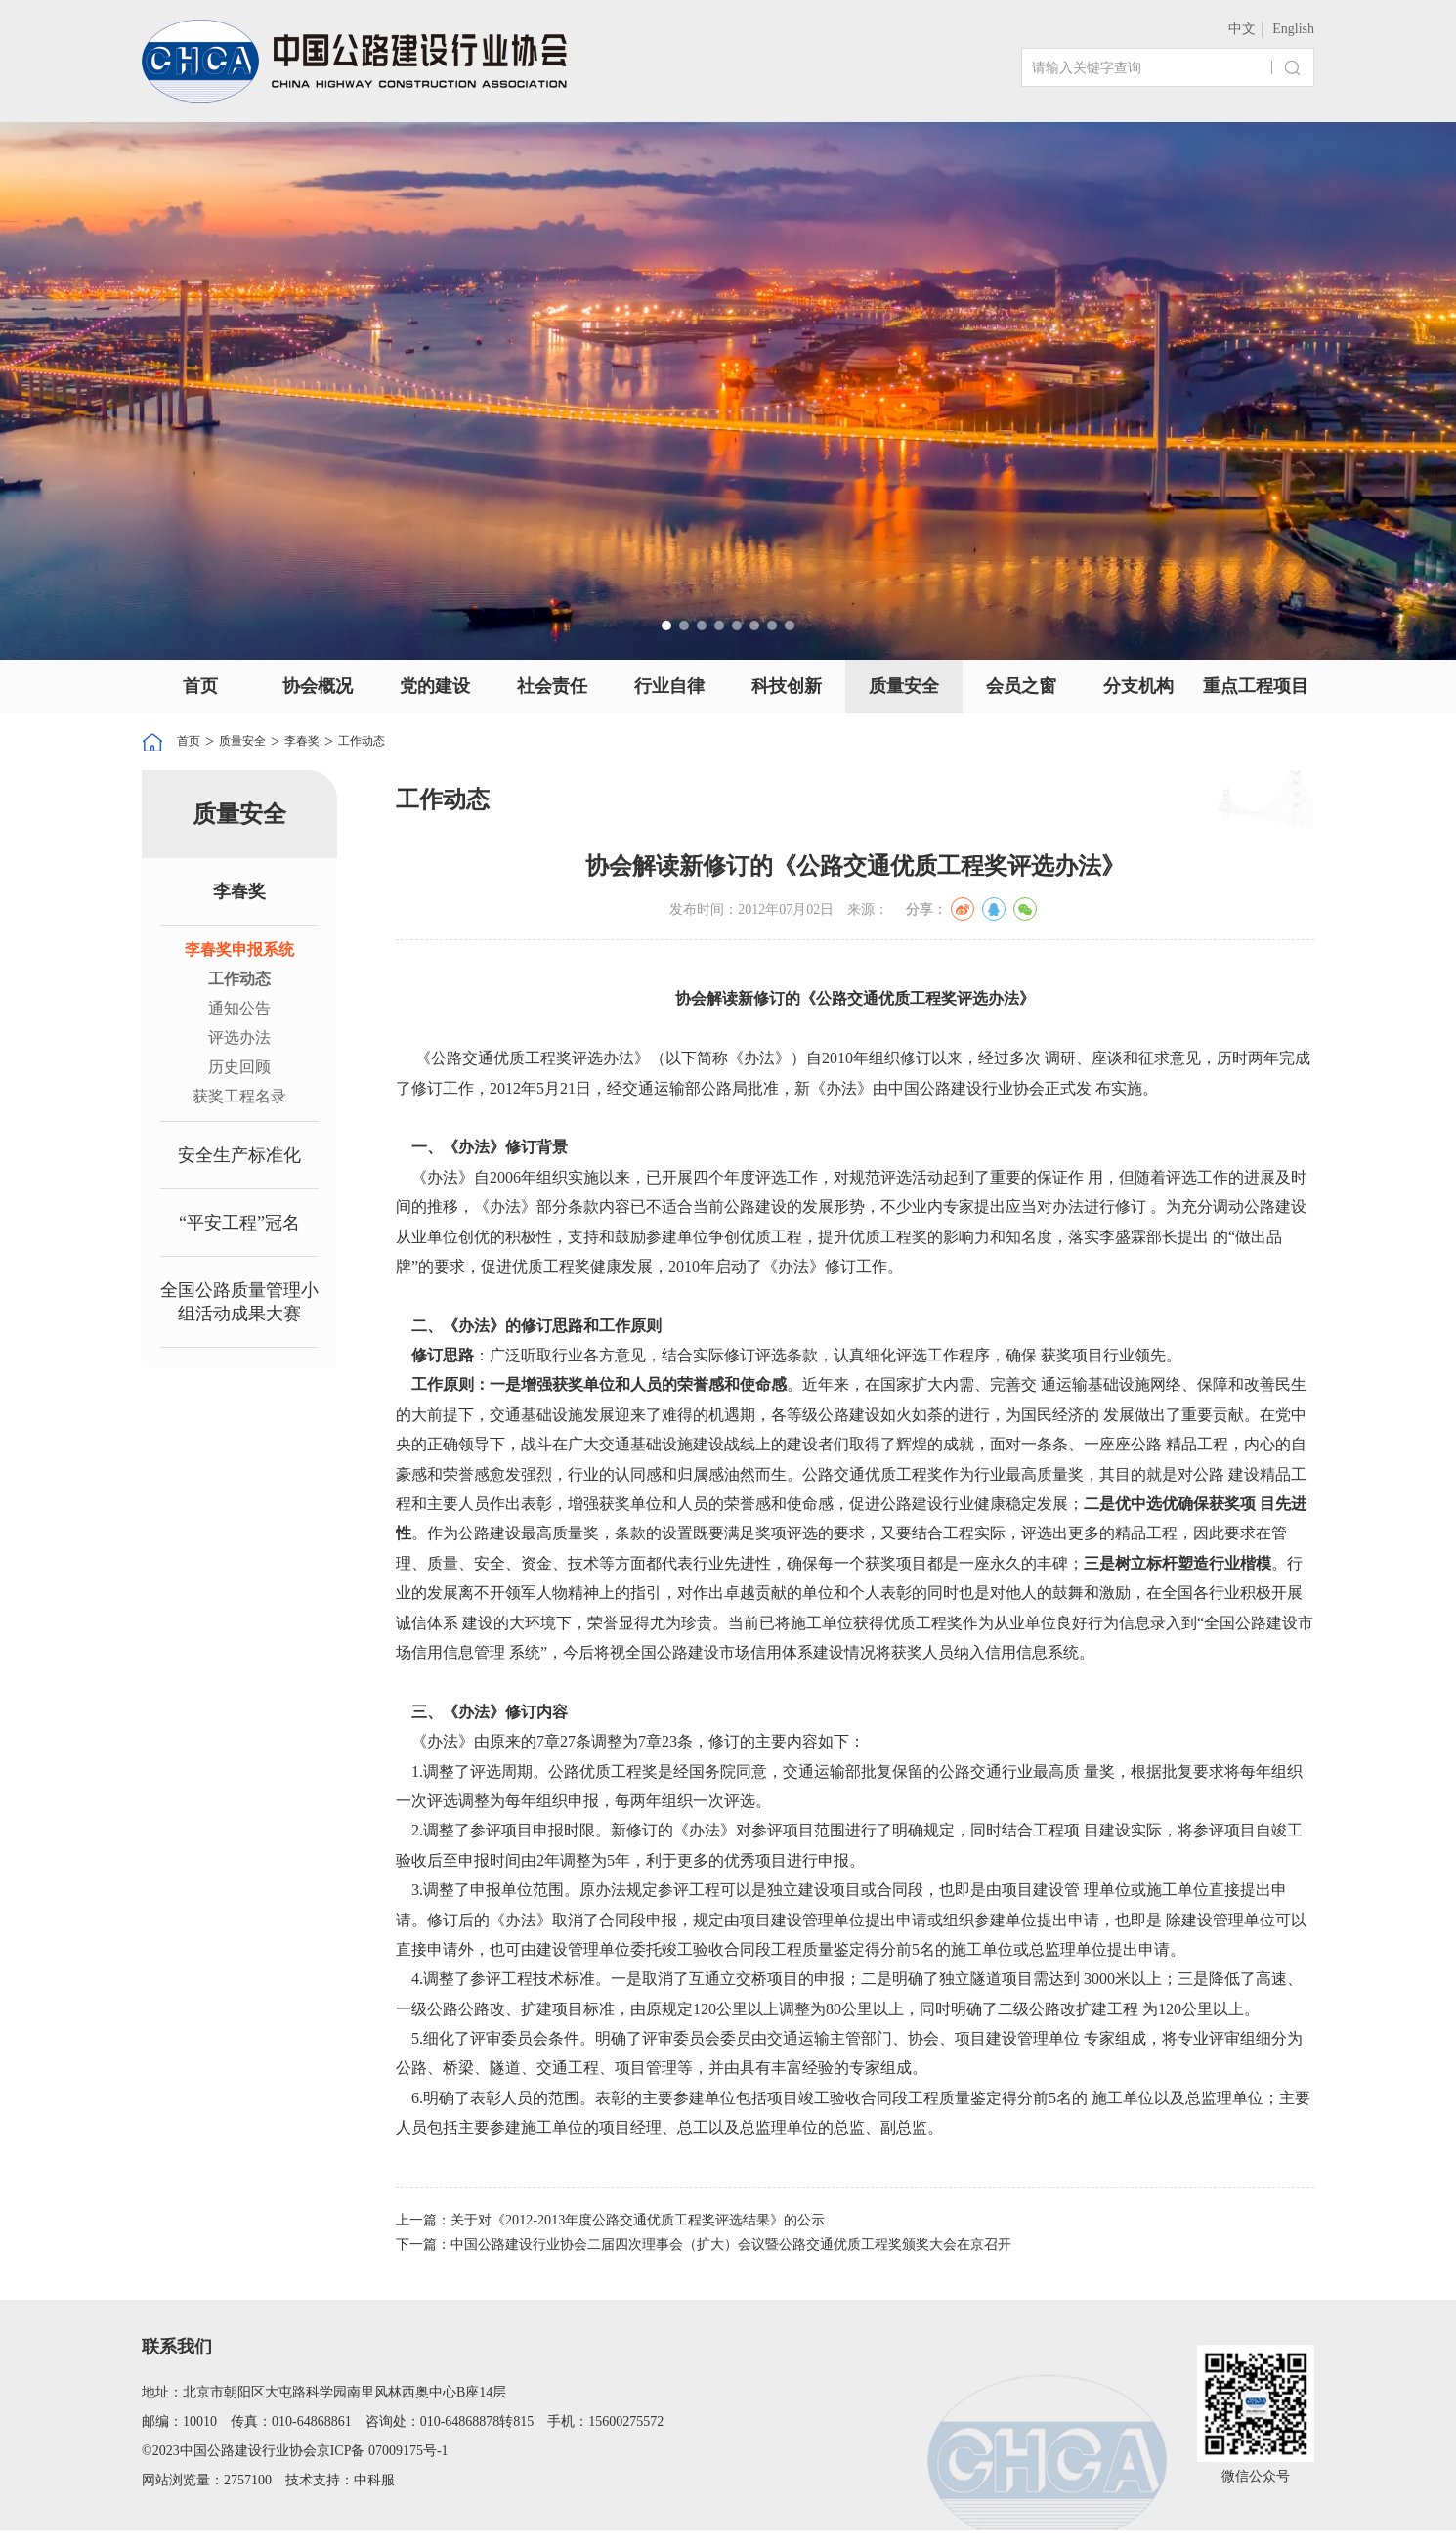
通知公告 (239, 1011)
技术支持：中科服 (340, 2497)
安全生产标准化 (239, 1158)
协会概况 (317, 686)
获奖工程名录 (239, 1099)
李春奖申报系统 (239, 952)
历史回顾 (239, 1069)
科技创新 (786, 686)
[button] (666, 625)
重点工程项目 (1255, 686)
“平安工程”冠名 (239, 1225)
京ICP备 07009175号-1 (383, 2468)
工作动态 (404, 742)
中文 (1242, 29)
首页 (200, 686)
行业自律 (669, 686)
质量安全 (904, 686)
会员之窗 (1021, 686)
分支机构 (1138, 686)
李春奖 (331, 742)
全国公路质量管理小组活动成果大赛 (239, 1304)
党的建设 (435, 686)
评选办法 (239, 1040)
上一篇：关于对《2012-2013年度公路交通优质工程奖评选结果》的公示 (640, 2226)
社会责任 (552, 686)
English (1293, 29)
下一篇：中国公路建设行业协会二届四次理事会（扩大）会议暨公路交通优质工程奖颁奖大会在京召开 (747, 2257)
